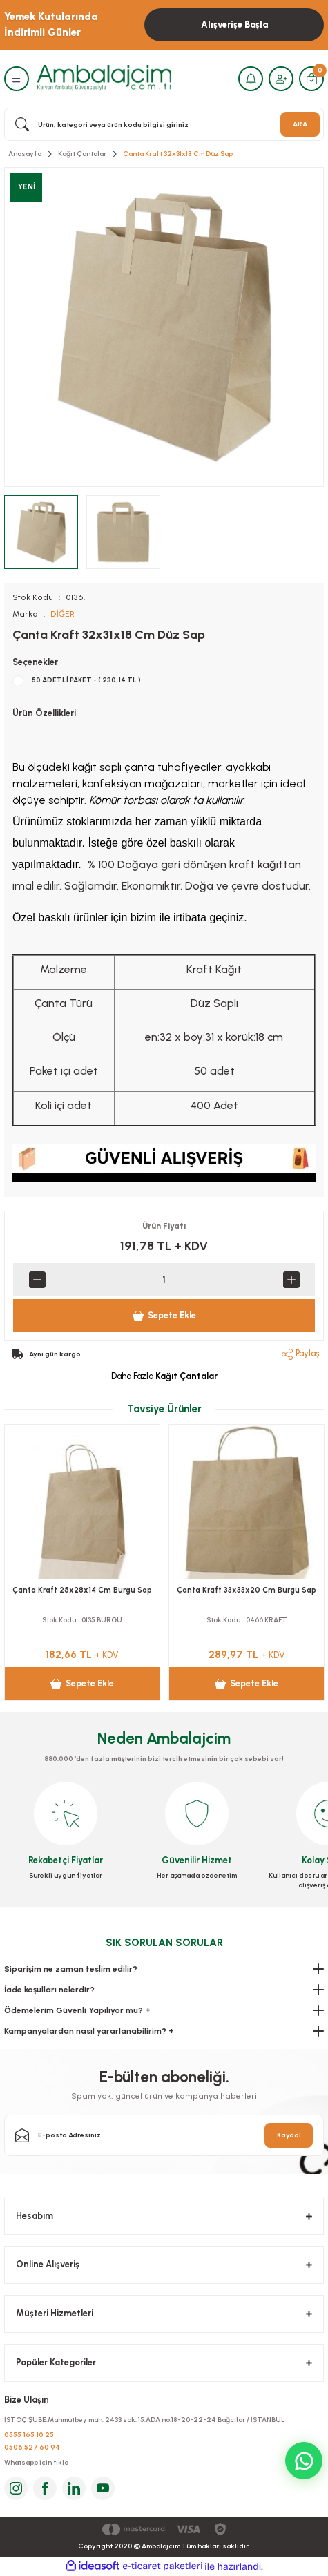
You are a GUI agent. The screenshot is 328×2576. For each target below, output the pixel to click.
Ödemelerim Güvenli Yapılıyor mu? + (77, 2010)
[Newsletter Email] (164, 2135)
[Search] (164, 124)
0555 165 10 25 (29, 2434)
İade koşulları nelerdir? (49, 1990)
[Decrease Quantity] (37, 1280)
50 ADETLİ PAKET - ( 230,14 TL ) (86, 679)
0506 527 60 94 (32, 2447)
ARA (300, 123)
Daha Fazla (164, 1376)
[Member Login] (281, 78)
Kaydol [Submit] (289, 2135)
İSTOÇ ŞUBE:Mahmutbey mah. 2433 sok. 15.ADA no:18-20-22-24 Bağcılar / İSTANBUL (144, 2419)
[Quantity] (164, 1280)
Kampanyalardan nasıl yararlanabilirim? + (89, 2031)
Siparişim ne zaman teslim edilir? (70, 1969)
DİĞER (62, 614)
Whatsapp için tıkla (36, 2462)
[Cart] (311, 78)
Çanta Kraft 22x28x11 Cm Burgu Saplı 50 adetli (82, 1597)
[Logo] (104, 78)
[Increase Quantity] (291, 1280)
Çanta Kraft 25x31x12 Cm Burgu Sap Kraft (246, 1597)
